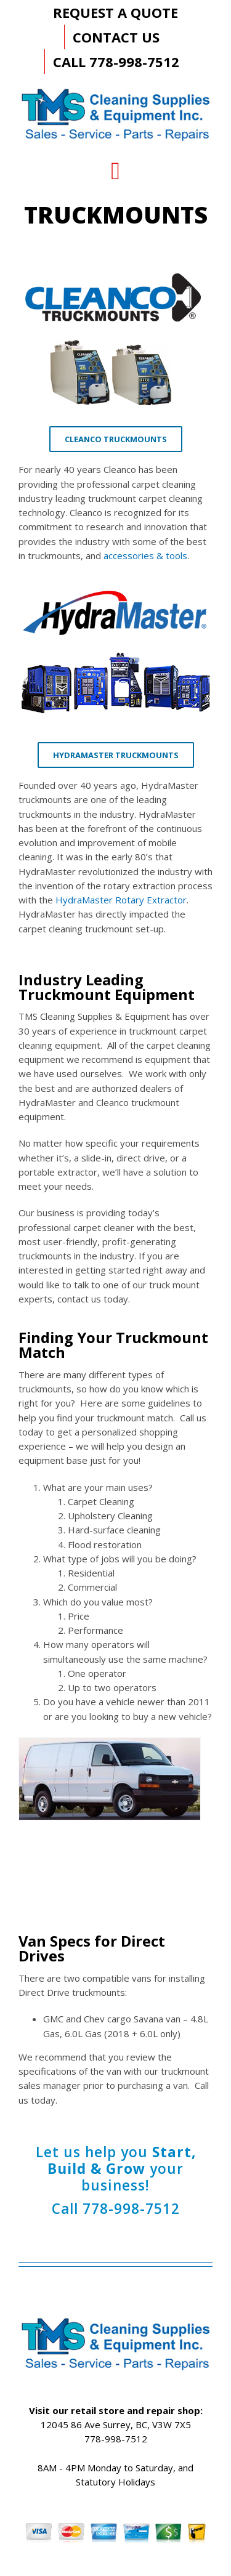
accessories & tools (145, 555)
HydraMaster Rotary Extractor (121, 900)
